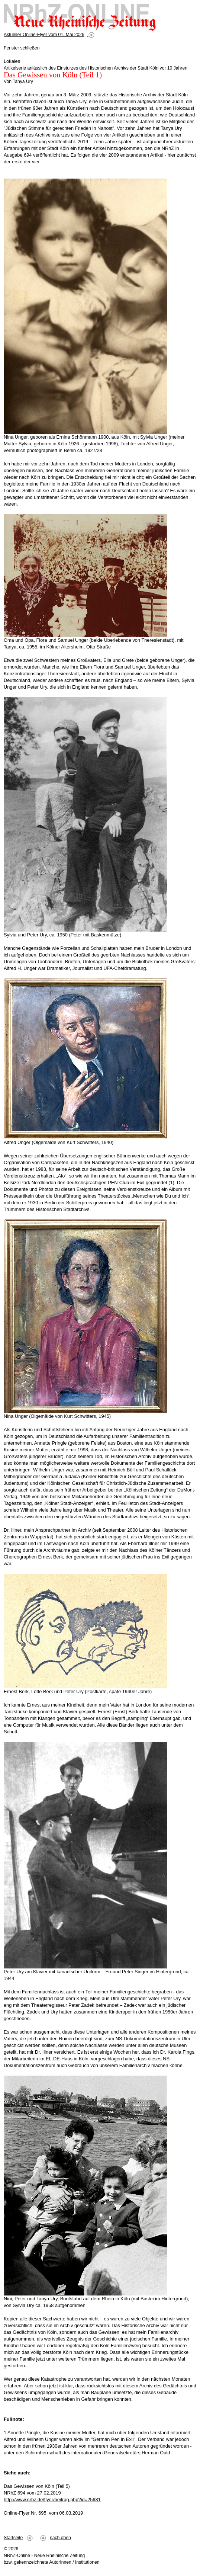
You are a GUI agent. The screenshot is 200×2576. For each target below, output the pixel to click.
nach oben (60, 2537)
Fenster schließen (22, 48)
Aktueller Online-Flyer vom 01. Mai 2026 (44, 34)
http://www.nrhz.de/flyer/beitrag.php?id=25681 (52, 2499)
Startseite (13, 2537)
